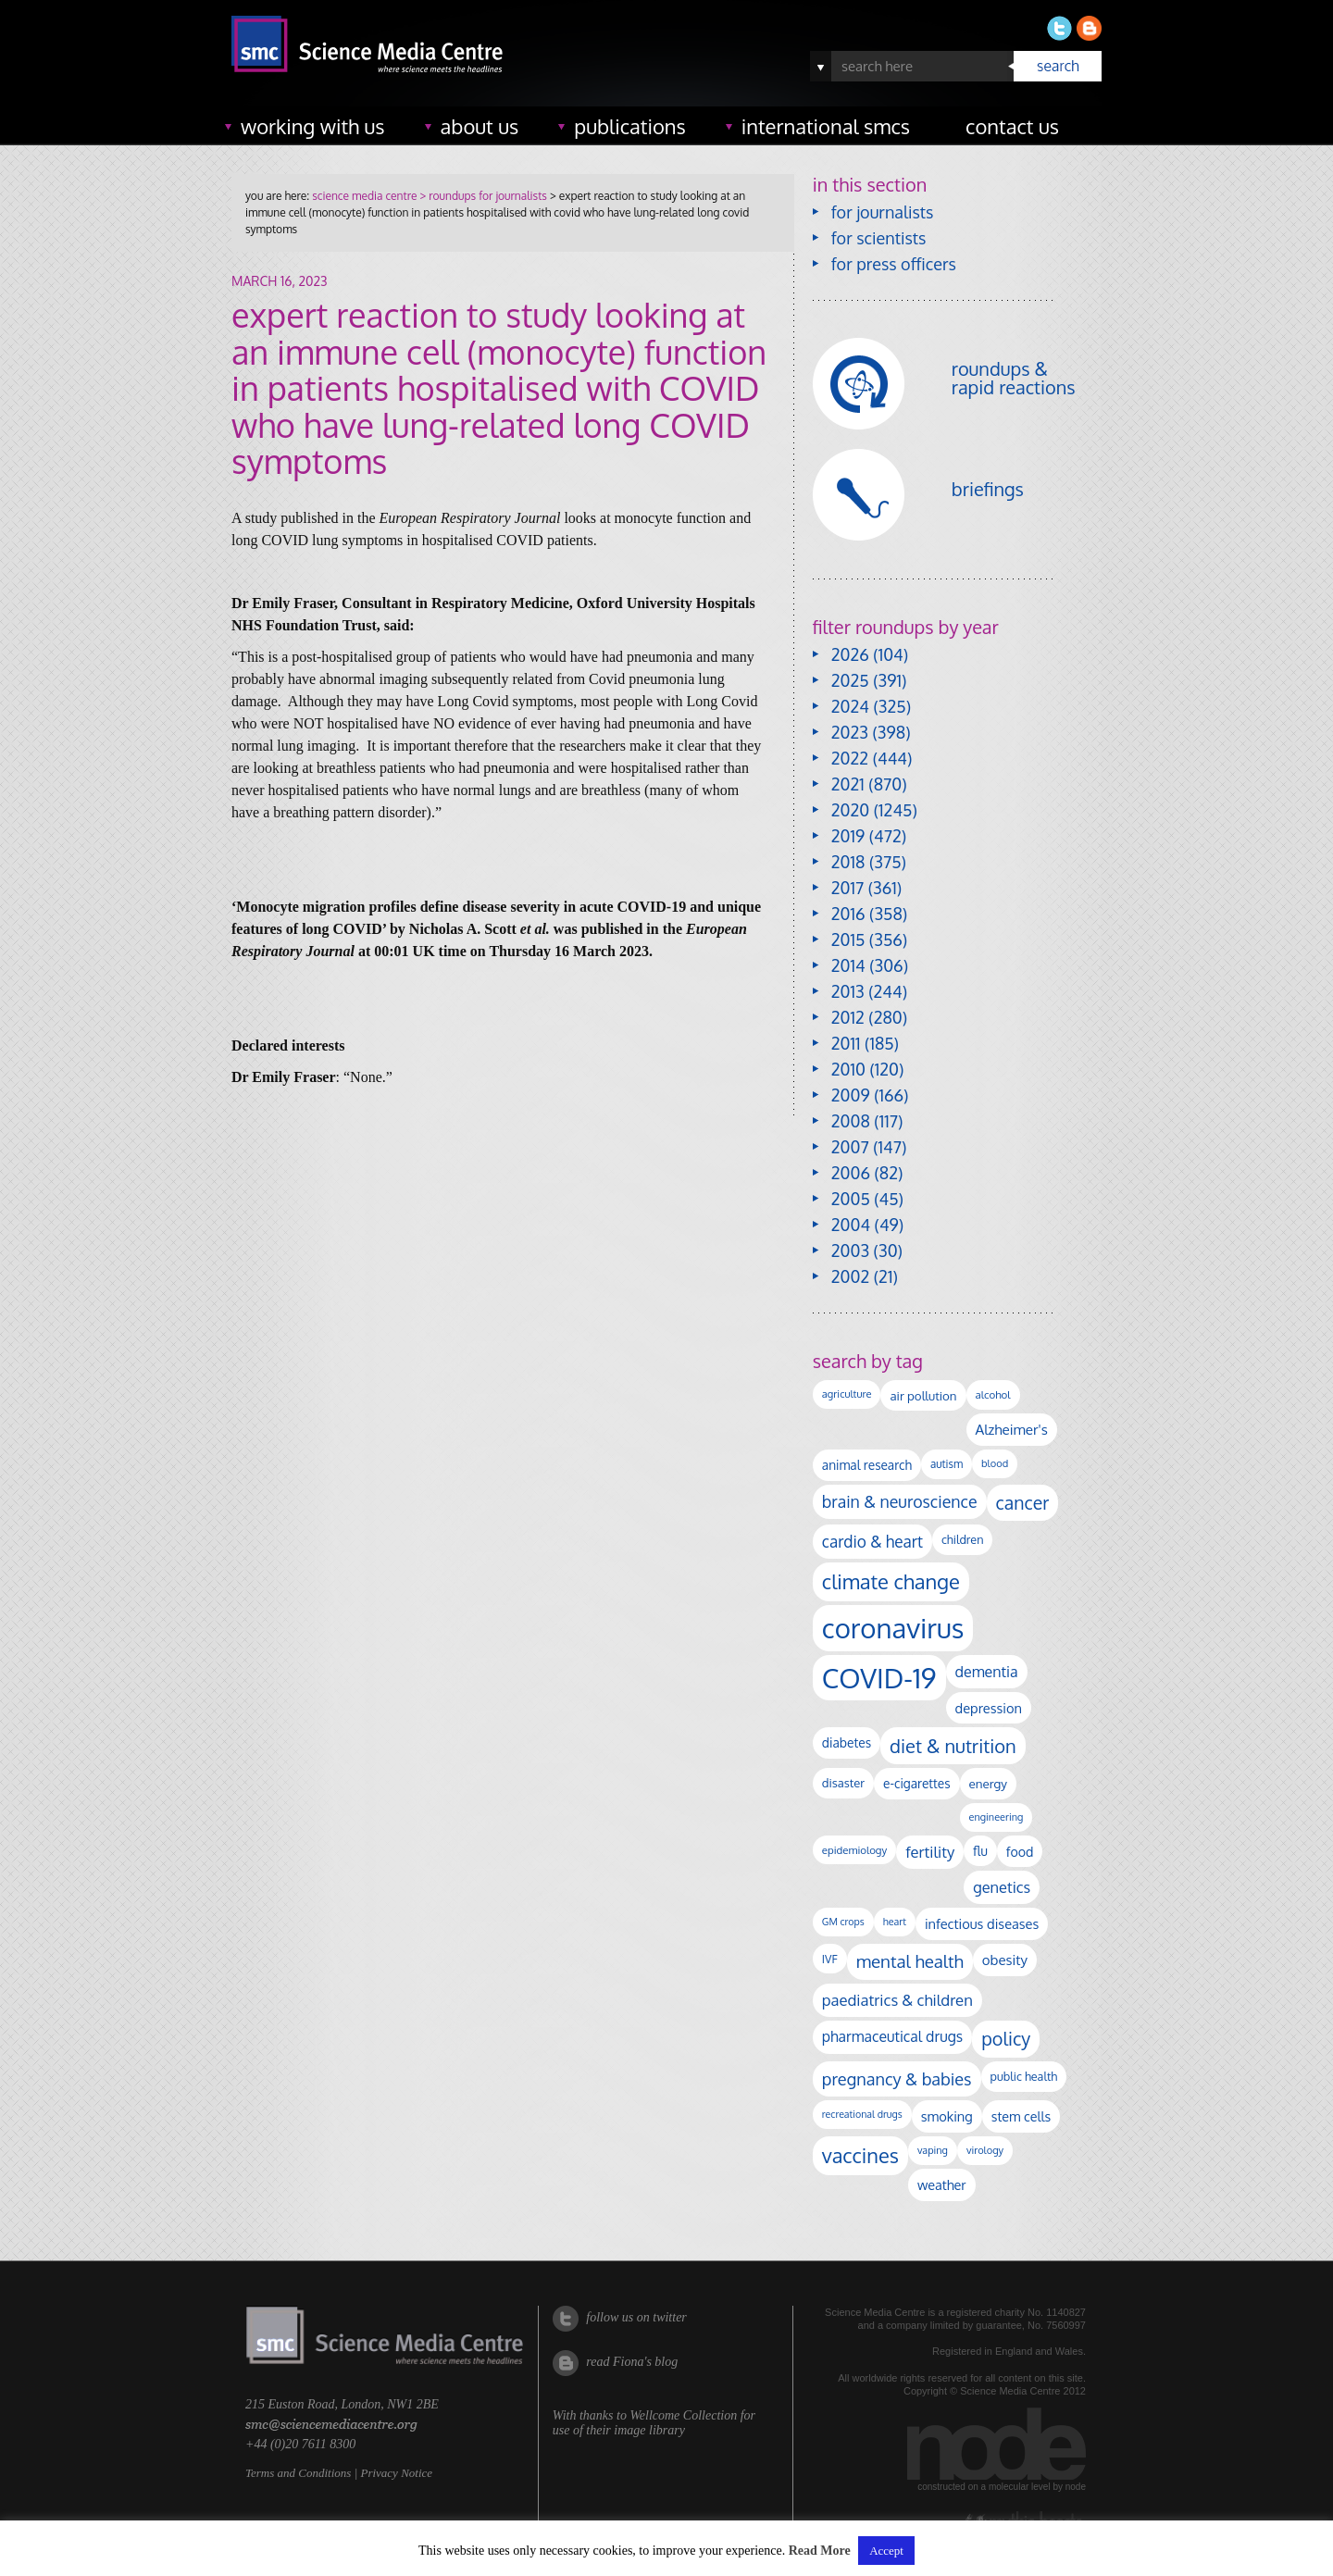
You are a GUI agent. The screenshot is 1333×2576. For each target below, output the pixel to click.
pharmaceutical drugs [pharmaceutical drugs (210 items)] (892, 2036)
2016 (848, 913)
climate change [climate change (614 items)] (891, 1581)
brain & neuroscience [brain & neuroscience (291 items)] (900, 1501)
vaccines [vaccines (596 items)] (860, 2155)
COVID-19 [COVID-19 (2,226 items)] (879, 1678)
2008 (850, 1121)
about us (480, 126)
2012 (848, 1017)
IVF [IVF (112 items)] (830, 1958)
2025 (850, 680)
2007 (850, 1147)
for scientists (879, 238)
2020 (850, 810)
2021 (848, 784)
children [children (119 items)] (962, 1539)
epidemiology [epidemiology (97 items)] (854, 1850)
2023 (849, 732)
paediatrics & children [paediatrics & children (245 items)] (897, 2000)
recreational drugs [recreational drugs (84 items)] (862, 2114)
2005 (850, 1198)
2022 (849, 758)
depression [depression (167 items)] (988, 1707)
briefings (988, 489)
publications (630, 126)
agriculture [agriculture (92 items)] (847, 1394)
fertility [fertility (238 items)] (929, 1851)
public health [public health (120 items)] (1024, 2076)
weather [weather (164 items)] (941, 2184)
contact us (1012, 126)
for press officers (893, 264)
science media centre (364, 196)
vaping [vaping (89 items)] (932, 2150)
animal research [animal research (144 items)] (867, 1465)
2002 (850, 1276)
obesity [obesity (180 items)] (1005, 1960)
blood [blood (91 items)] (994, 1463)
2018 (848, 862)
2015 (848, 939)
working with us (313, 126)
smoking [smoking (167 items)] (947, 2116)
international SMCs (825, 126)
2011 (846, 1043)
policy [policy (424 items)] (1005, 2038)
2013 (848, 991)
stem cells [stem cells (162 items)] (1021, 2116)
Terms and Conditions (298, 2473)
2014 (848, 965)
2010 (848, 1069)
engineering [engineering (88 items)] (996, 1817)
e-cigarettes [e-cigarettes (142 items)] (917, 1783)
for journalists (882, 212)
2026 (850, 654)
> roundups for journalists (481, 196)
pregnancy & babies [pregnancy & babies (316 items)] (897, 2078)
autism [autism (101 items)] (946, 1464)
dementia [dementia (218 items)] (986, 1671)
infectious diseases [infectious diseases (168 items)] (982, 1923)
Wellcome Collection (683, 2415)
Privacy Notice (396, 2473)
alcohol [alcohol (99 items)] (993, 1394)
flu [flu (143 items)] (980, 1851)
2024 (850, 706)
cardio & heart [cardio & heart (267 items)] (872, 1541)
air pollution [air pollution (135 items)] (923, 1395)
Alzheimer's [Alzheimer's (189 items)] (1012, 1429)
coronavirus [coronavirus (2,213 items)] (893, 1628)
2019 (848, 836)
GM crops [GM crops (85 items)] (843, 1921)
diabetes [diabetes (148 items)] (846, 1742)
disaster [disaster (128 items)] (843, 1782)
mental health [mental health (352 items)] (910, 1961)
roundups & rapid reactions (1014, 377)
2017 (847, 887)
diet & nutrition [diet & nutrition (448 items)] (953, 1746)
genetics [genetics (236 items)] (1001, 1887)
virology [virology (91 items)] (984, 2150)
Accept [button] (886, 2550)
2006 (850, 1173)
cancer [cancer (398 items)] (1023, 1502)
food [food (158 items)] (1020, 1851)
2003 (850, 1250)
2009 (850, 1095)
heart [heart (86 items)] (894, 1921)
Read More (820, 2550)
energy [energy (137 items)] (988, 1783)
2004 (850, 1224)
